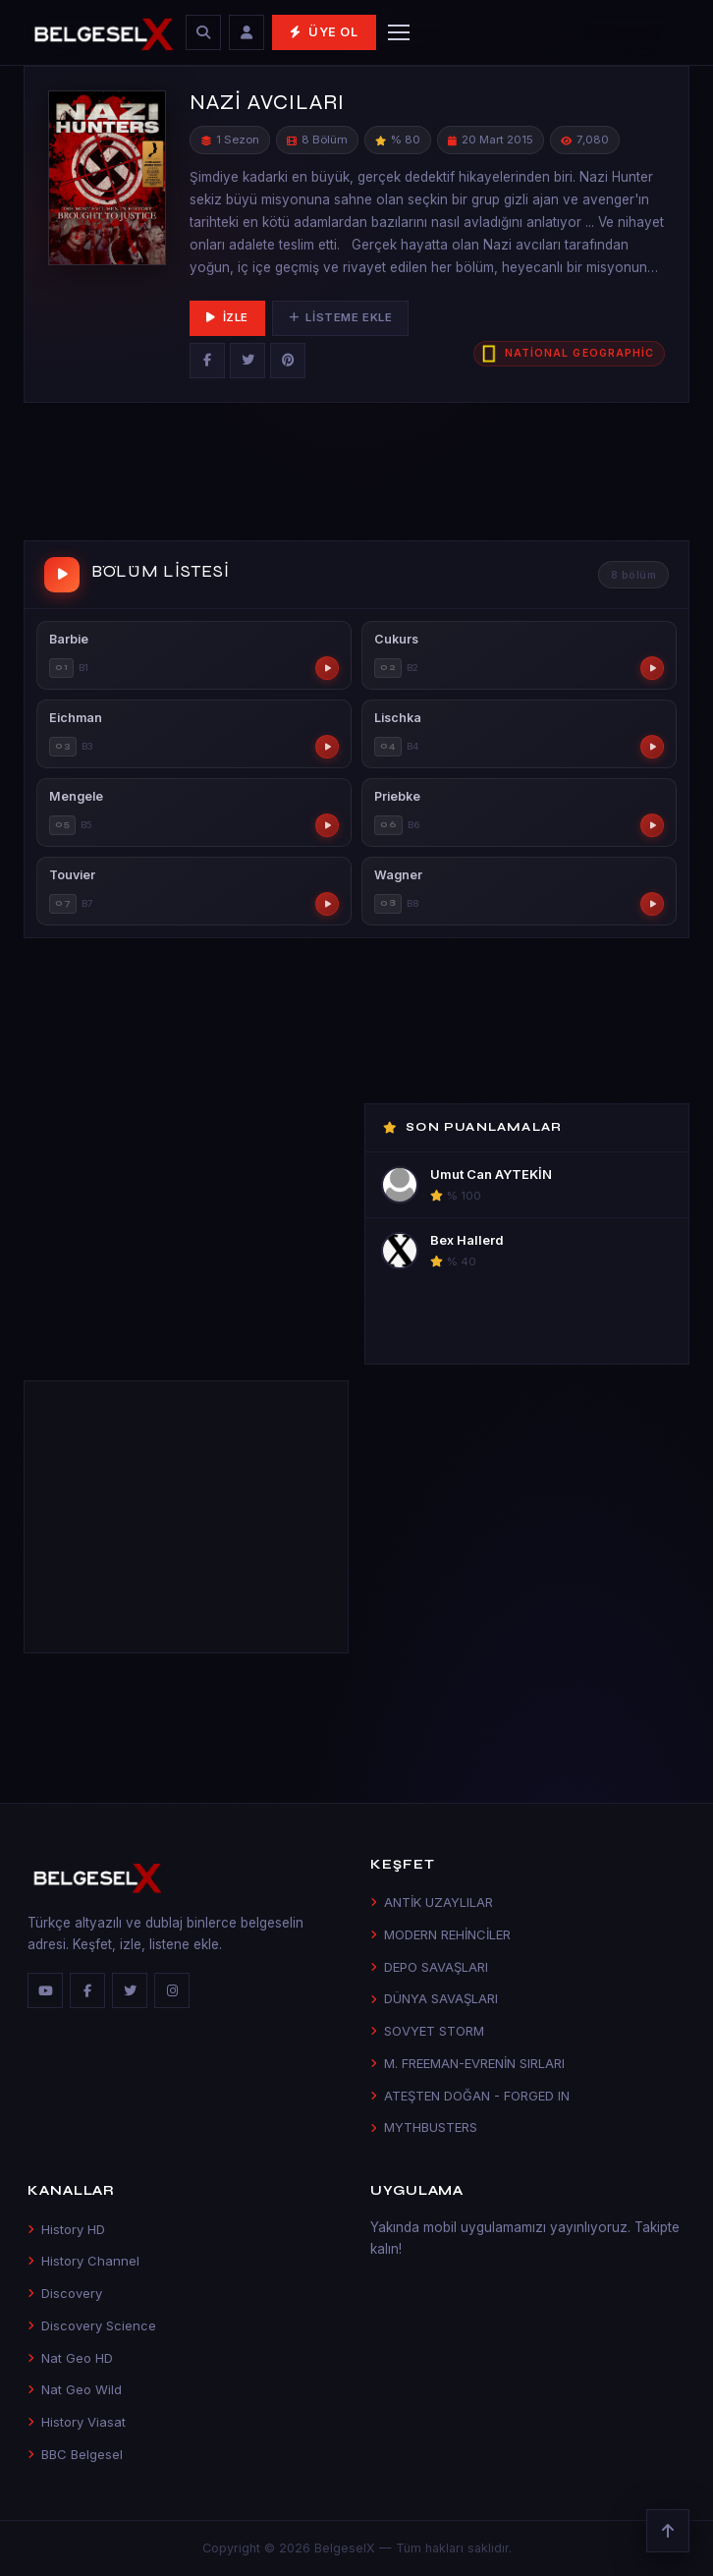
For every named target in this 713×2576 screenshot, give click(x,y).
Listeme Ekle (340, 317)
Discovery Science (91, 2325)
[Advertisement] (356, 475)
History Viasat (76, 2422)
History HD (66, 2229)
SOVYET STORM (427, 2031)
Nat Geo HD (70, 2358)
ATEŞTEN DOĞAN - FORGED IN (470, 2095)
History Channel (83, 2260)
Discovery (64, 2293)
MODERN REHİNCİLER (440, 1934)
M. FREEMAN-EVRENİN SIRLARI (467, 2063)
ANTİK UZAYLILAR (431, 1902)
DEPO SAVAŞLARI (429, 1967)
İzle (227, 317)
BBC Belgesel (75, 2454)
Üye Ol (323, 32)
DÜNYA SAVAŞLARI (434, 1998)
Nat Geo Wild (74, 2389)
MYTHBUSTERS (423, 2127)
